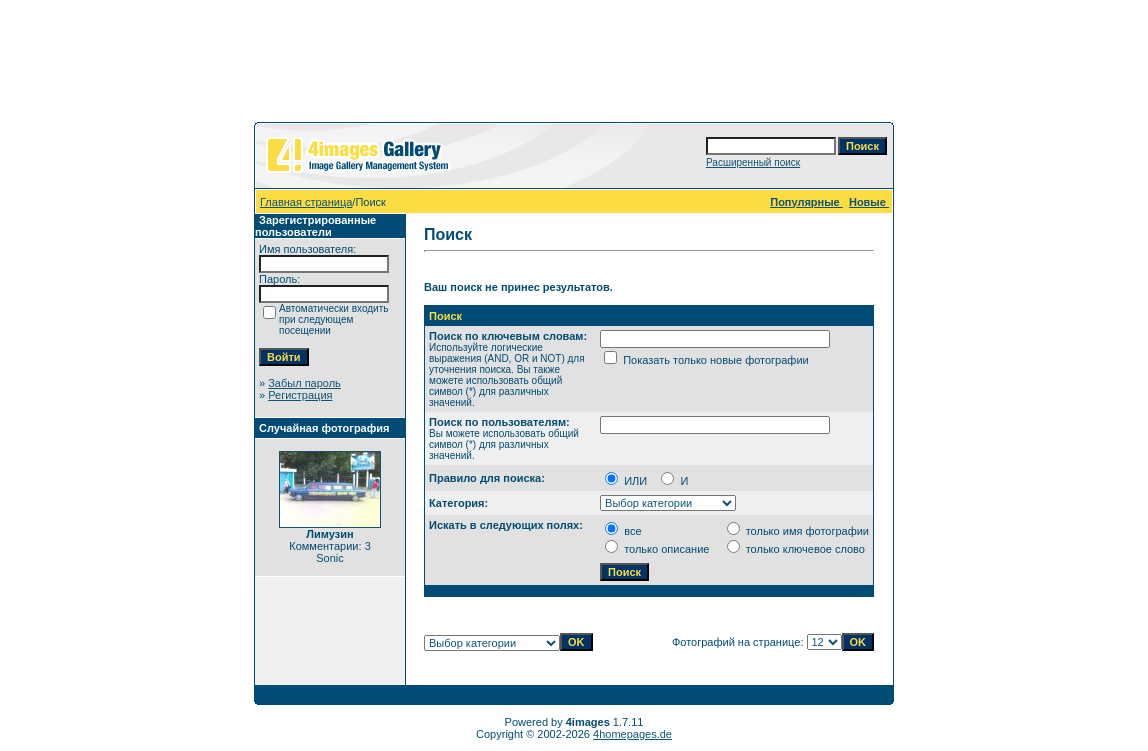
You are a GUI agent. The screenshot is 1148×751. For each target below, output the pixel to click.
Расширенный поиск (753, 162)
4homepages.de (632, 734)
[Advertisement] (574, 65)
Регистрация (300, 395)
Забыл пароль (304, 383)
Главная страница (306, 202)
